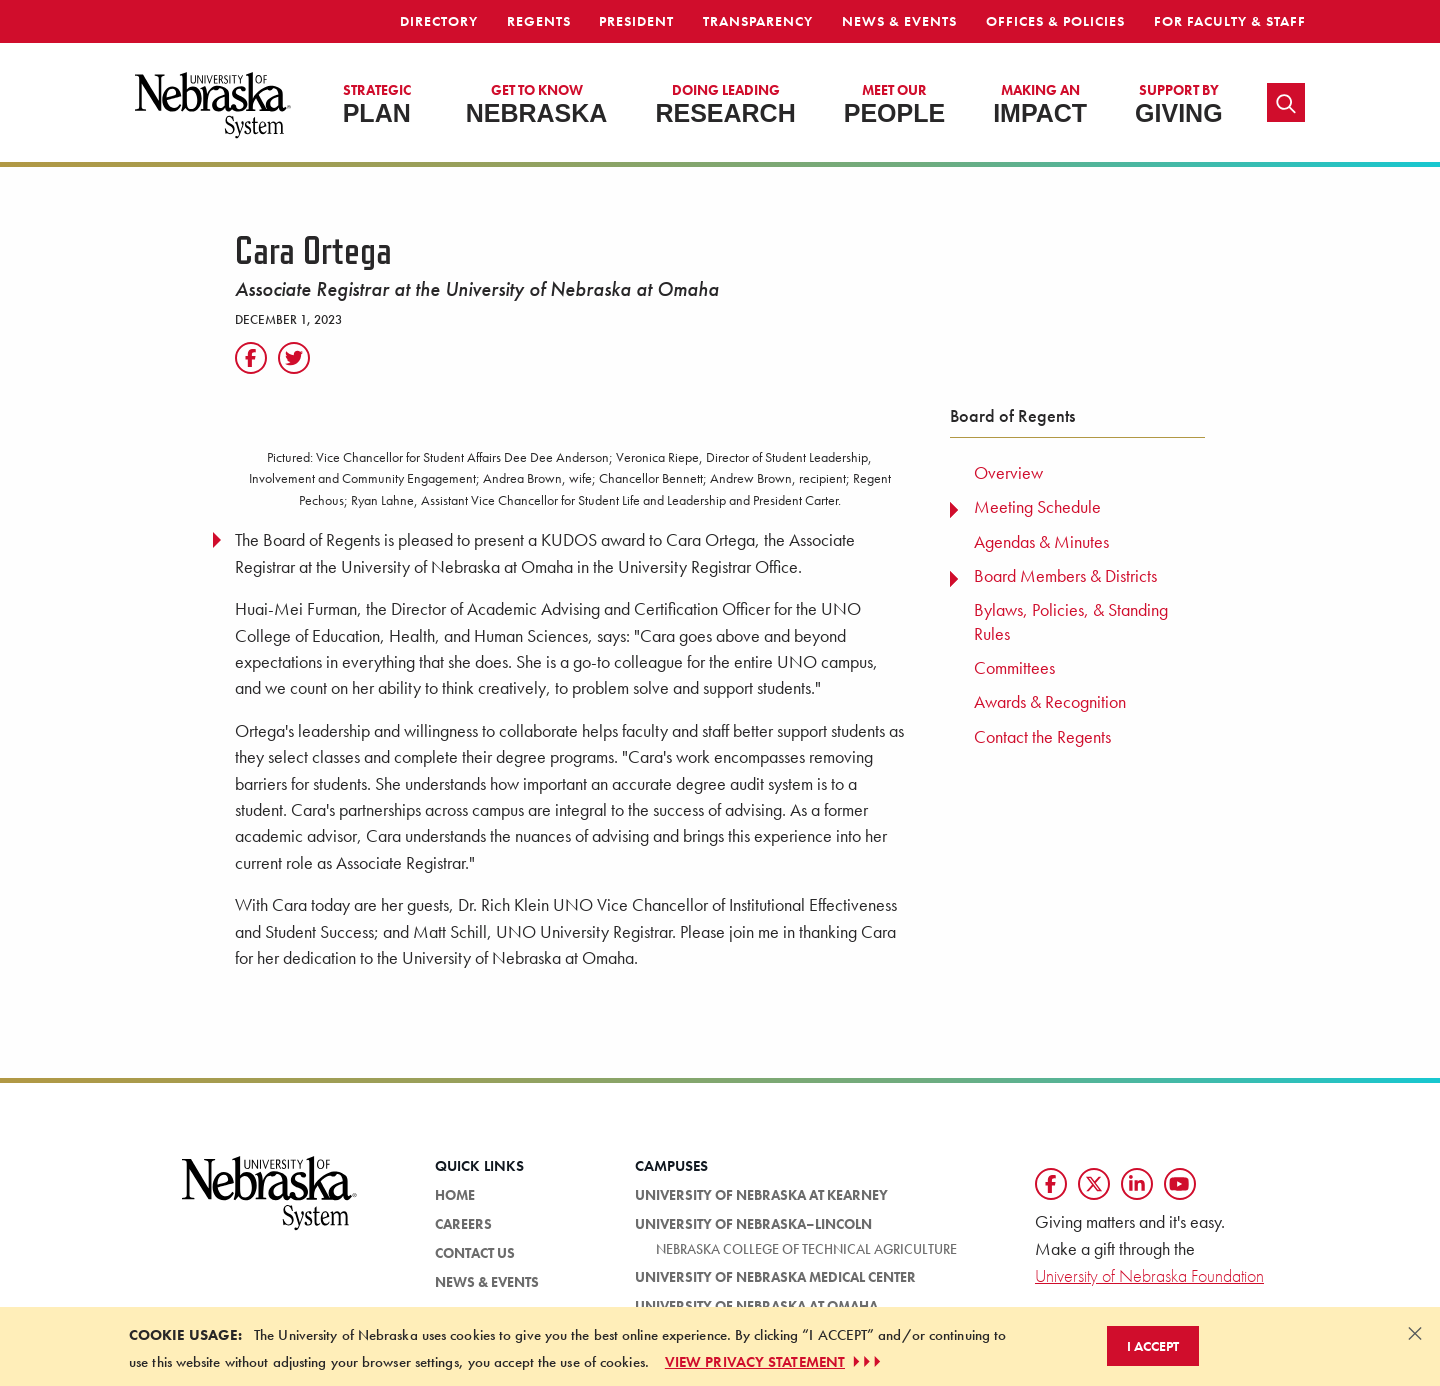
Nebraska (537, 104)
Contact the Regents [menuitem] (1042, 737)
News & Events (899, 21)
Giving (1179, 104)
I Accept (1153, 1346)
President (636, 21)
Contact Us (475, 1253)
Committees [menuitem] (1014, 668)
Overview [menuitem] (1008, 473)
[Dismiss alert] (1415, 1333)
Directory (439, 21)
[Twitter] (294, 358)
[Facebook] (251, 358)
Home (455, 1195)
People (894, 104)
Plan (377, 104)
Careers (463, 1224)
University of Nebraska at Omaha (756, 1306)
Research (725, 104)
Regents (539, 21)
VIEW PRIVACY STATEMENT (775, 1362)
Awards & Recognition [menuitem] (1050, 702)
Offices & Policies (1055, 21)
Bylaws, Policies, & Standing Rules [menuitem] (1071, 621)
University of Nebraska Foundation (1149, 1275)
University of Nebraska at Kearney (761, 1195)
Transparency (758, 21)
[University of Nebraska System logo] (270, 1204)
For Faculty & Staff (1230, 21)
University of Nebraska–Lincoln (753, 1224)
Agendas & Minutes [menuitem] (1041, 542)
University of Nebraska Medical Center (775, 1277)
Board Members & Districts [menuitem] (1065, 576)
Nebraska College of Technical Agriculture (806, 1249)
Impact (1040, 104)
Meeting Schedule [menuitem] (1037, 507)
